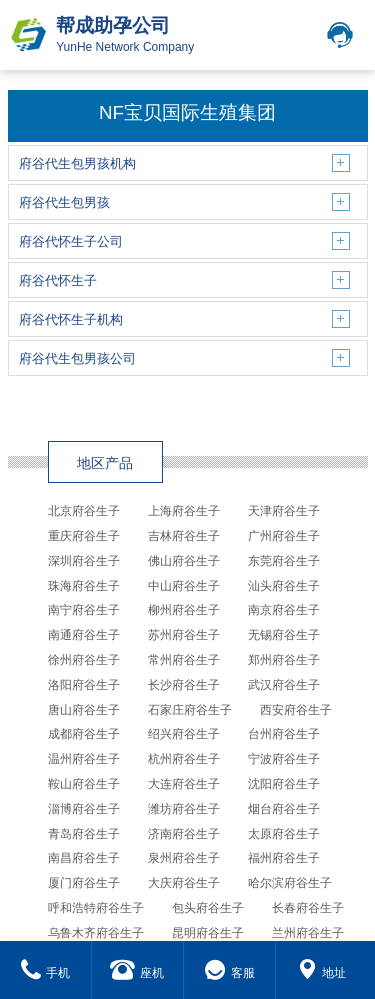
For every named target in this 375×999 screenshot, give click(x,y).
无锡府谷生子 (284, 635)
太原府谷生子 (284, 834)
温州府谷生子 (84, 759)
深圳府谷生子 (84, 561)
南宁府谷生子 (84, 610)
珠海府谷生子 (84, 586)
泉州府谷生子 (184, 858)
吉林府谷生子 (184, 536)
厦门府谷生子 (84, 883)
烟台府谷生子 (284, 809)
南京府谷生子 (284, 610)
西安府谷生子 (296, 710)
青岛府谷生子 (84, 834)
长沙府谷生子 (184, 685)
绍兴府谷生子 (184, 734)
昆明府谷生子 (208, 933)
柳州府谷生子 (184, 610)
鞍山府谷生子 (84, 784)
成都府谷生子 (84, 734)
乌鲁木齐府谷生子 (96, 933)
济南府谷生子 (184, 834)
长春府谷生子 (308, 908)
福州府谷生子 (284, 858)
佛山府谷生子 (184, 561)
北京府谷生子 (84, 511)
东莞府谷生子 (284, 561)
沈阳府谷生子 (284, 784)
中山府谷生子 (184, 586)
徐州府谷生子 (84, 660)
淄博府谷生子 (84, 809)
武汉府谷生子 (284, 685)
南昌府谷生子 (84, 858)
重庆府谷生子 (84, 536)
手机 (45, 973)
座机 (137, 973)
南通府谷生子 (84, 635)
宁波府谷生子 (284, 759)
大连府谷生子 (184, 784)
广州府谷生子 (284, 536)
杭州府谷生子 (184, 759)
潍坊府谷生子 (184, 809)
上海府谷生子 (184, 511)
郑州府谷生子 (284, 660)
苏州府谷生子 (184, 635)
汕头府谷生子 (284, 586)
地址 (321, 973)
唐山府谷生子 (84, 710)
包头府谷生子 (208, 908)
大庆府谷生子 (184, 883)
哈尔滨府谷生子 (290, 883)
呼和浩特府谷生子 (96, 908)
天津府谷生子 (284, 511)
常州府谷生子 (184, 660)
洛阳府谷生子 (84, 685)
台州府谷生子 (284, 734)
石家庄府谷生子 (190, 710)
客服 (229, 973)
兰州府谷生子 (308, 933)
